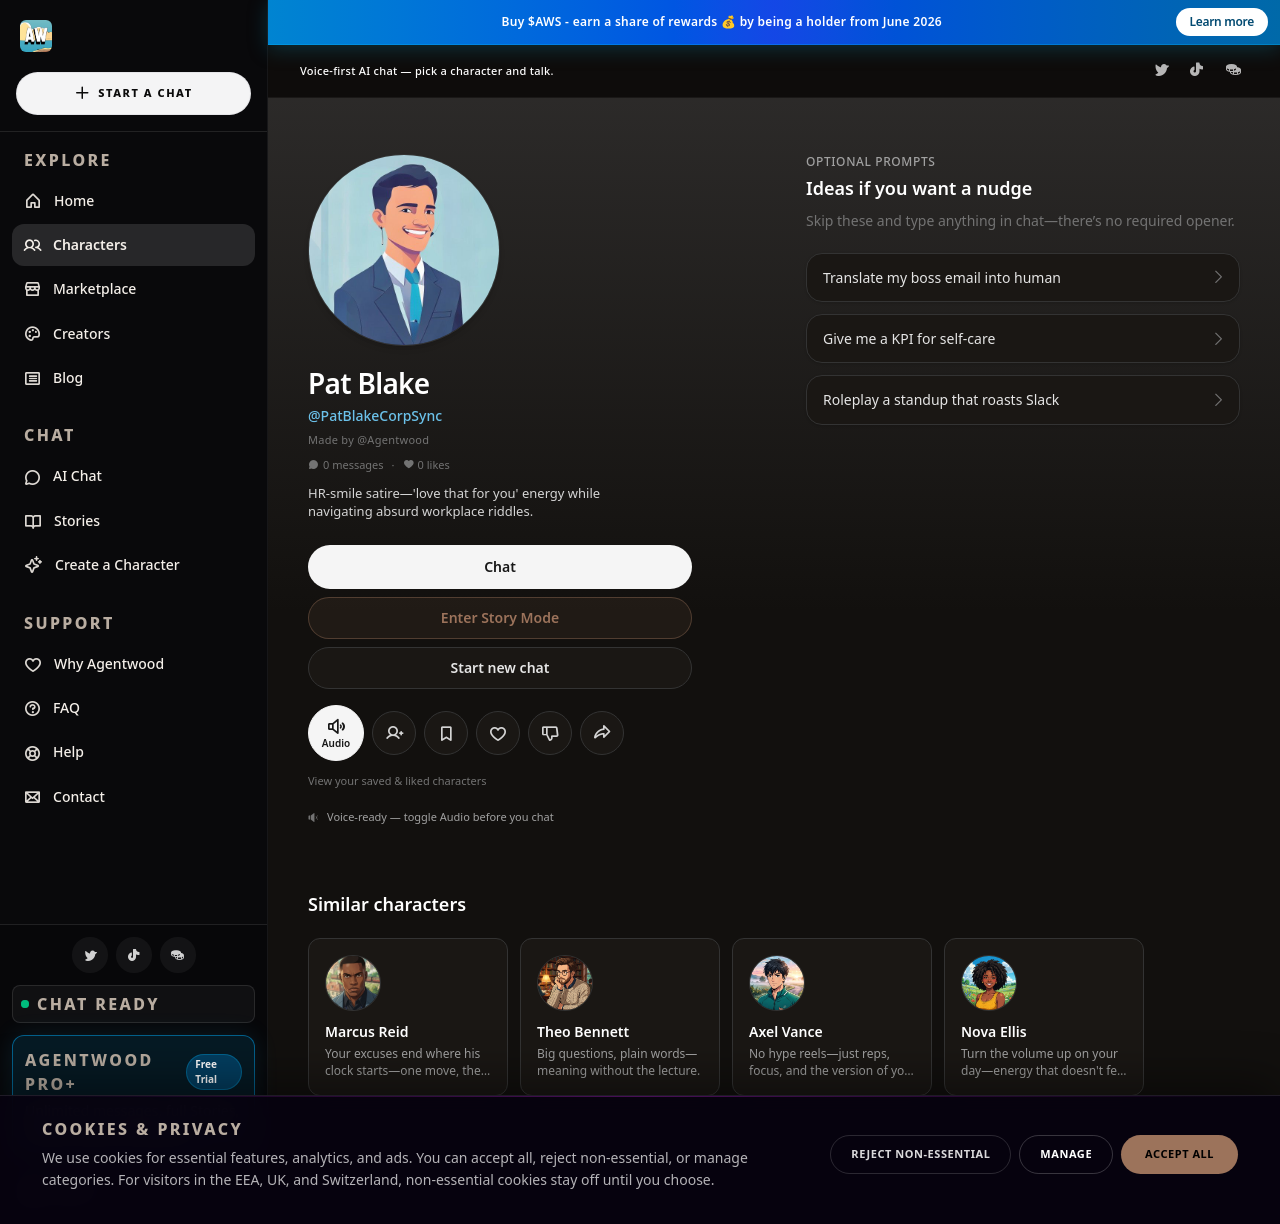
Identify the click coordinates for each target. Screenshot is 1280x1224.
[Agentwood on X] (90, 955)
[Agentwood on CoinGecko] (178, 955)
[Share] (602, 733)
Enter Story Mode (500, 617)
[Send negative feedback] (550, 733)
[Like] (498, 733)
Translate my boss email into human (1025, 277)
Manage (1066, 1153)
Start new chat (500, 667)
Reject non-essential (920, 1153)
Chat (500, 566)
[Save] (446, 733)
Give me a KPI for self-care (1025, 338)
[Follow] (394, 733)
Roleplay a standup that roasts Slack (1025, 399)
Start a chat (133, 93)
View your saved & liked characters (397, 780)
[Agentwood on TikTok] (134, 955)
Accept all (1179, 1153)
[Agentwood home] (133, 36)
